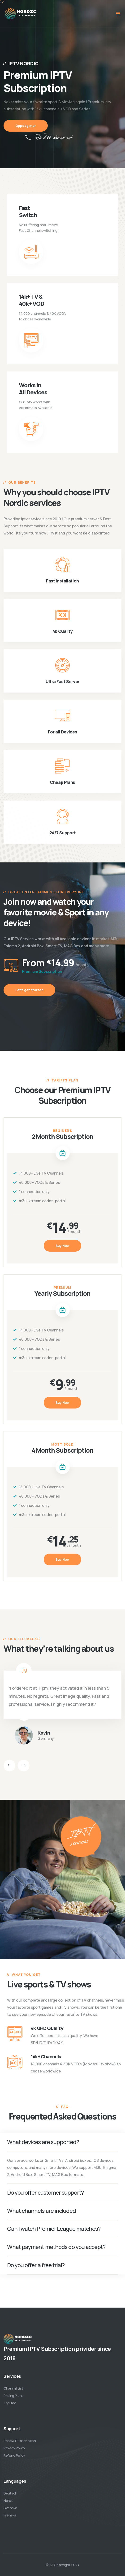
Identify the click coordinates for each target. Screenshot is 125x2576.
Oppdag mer (25, 125)
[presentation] (9, 1765)
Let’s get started (29, 990)
